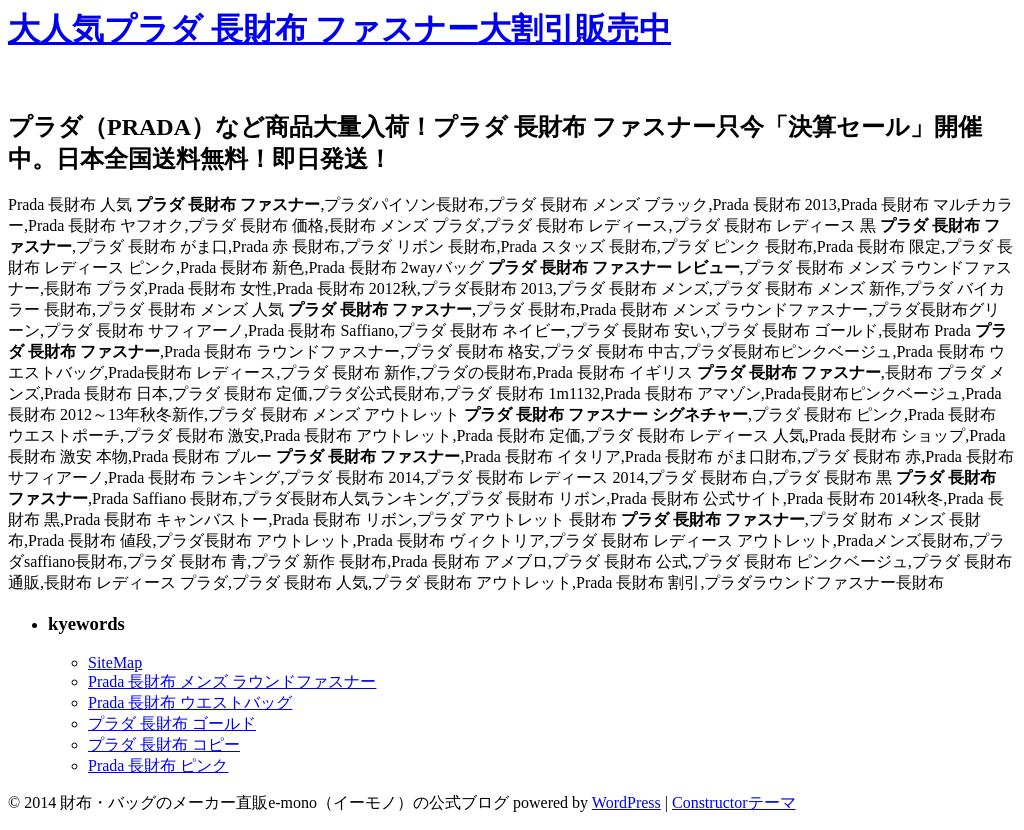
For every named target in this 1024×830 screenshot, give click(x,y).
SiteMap (115, 662)
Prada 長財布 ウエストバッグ (190, 702)
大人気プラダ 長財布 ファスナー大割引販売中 (339, 29)
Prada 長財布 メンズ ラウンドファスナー (232, 681)
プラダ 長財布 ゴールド (172, 723)
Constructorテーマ (734, 802)
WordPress (626, 802)
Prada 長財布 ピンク (158, 765)
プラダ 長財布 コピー (164, 744)
